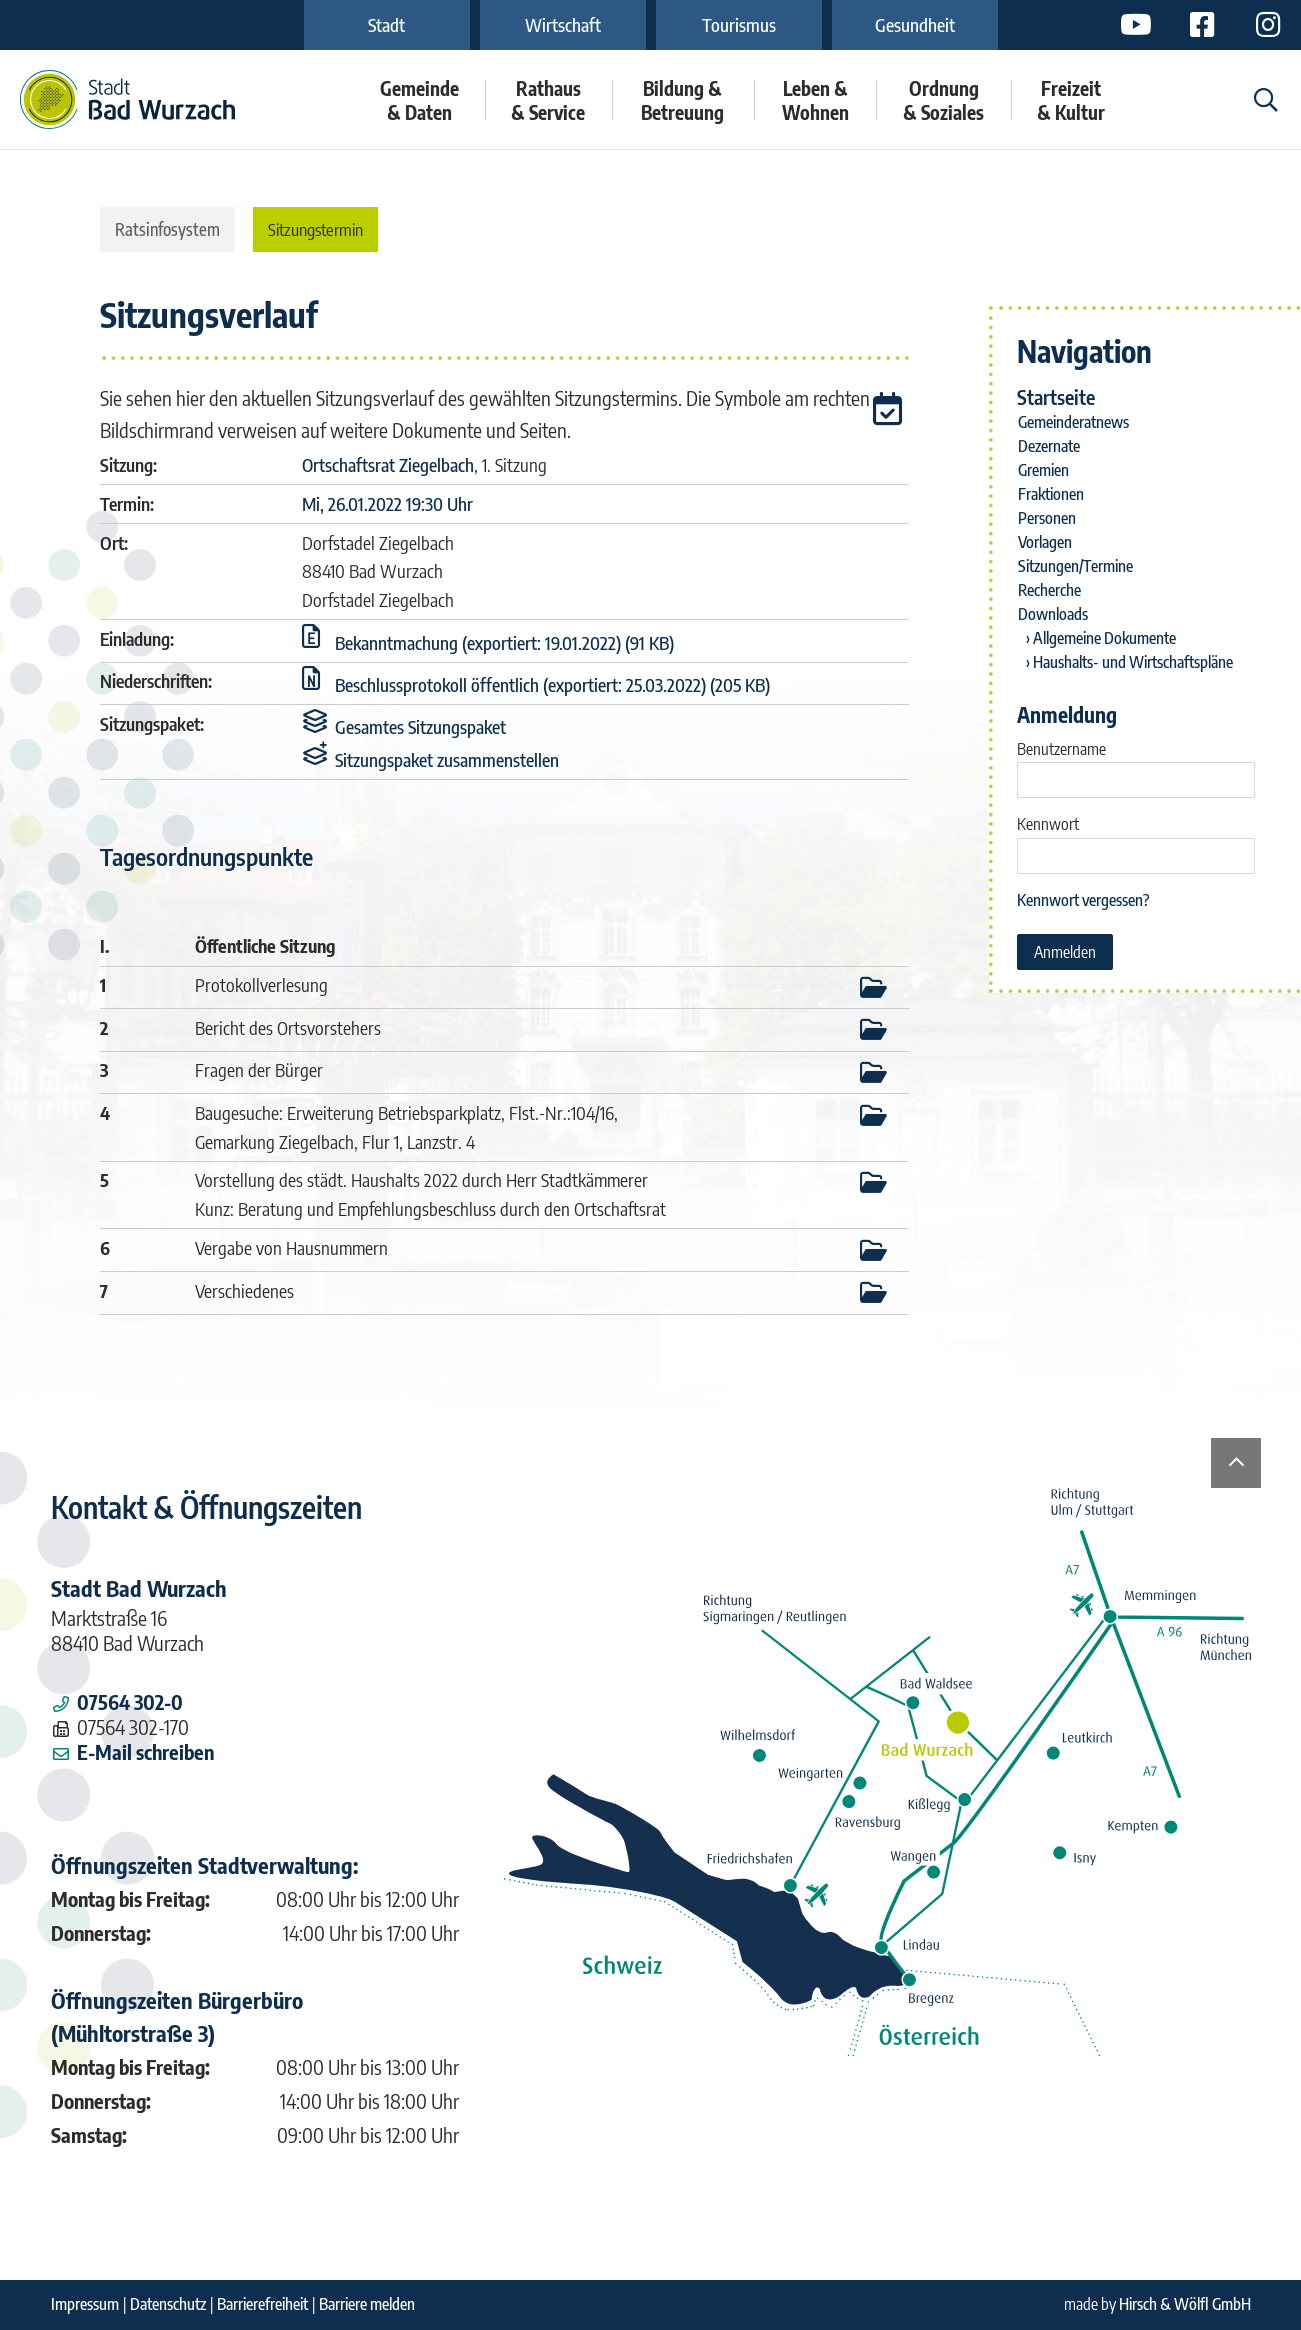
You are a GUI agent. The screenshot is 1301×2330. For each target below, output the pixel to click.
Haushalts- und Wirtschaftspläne (1133, 662)
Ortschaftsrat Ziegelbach (388, 464)
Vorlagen (1045, 542)
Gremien (1043, 470)
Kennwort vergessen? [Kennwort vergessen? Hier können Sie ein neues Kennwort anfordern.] (1083, 900)
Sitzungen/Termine (1075, 566)
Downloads (1053, 614)
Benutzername (1061, 749)
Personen (1047, 518)
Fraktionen (1051, 494)
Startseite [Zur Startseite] (1056, 396)
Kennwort (1048, 824)
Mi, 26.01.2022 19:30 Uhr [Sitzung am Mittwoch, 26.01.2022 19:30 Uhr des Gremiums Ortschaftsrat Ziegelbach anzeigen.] (387, 503)
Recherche (1049, 590)
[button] (891, 412)
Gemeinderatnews (1073, 422)
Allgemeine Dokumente (1104, 638)
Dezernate (1049, 446)
